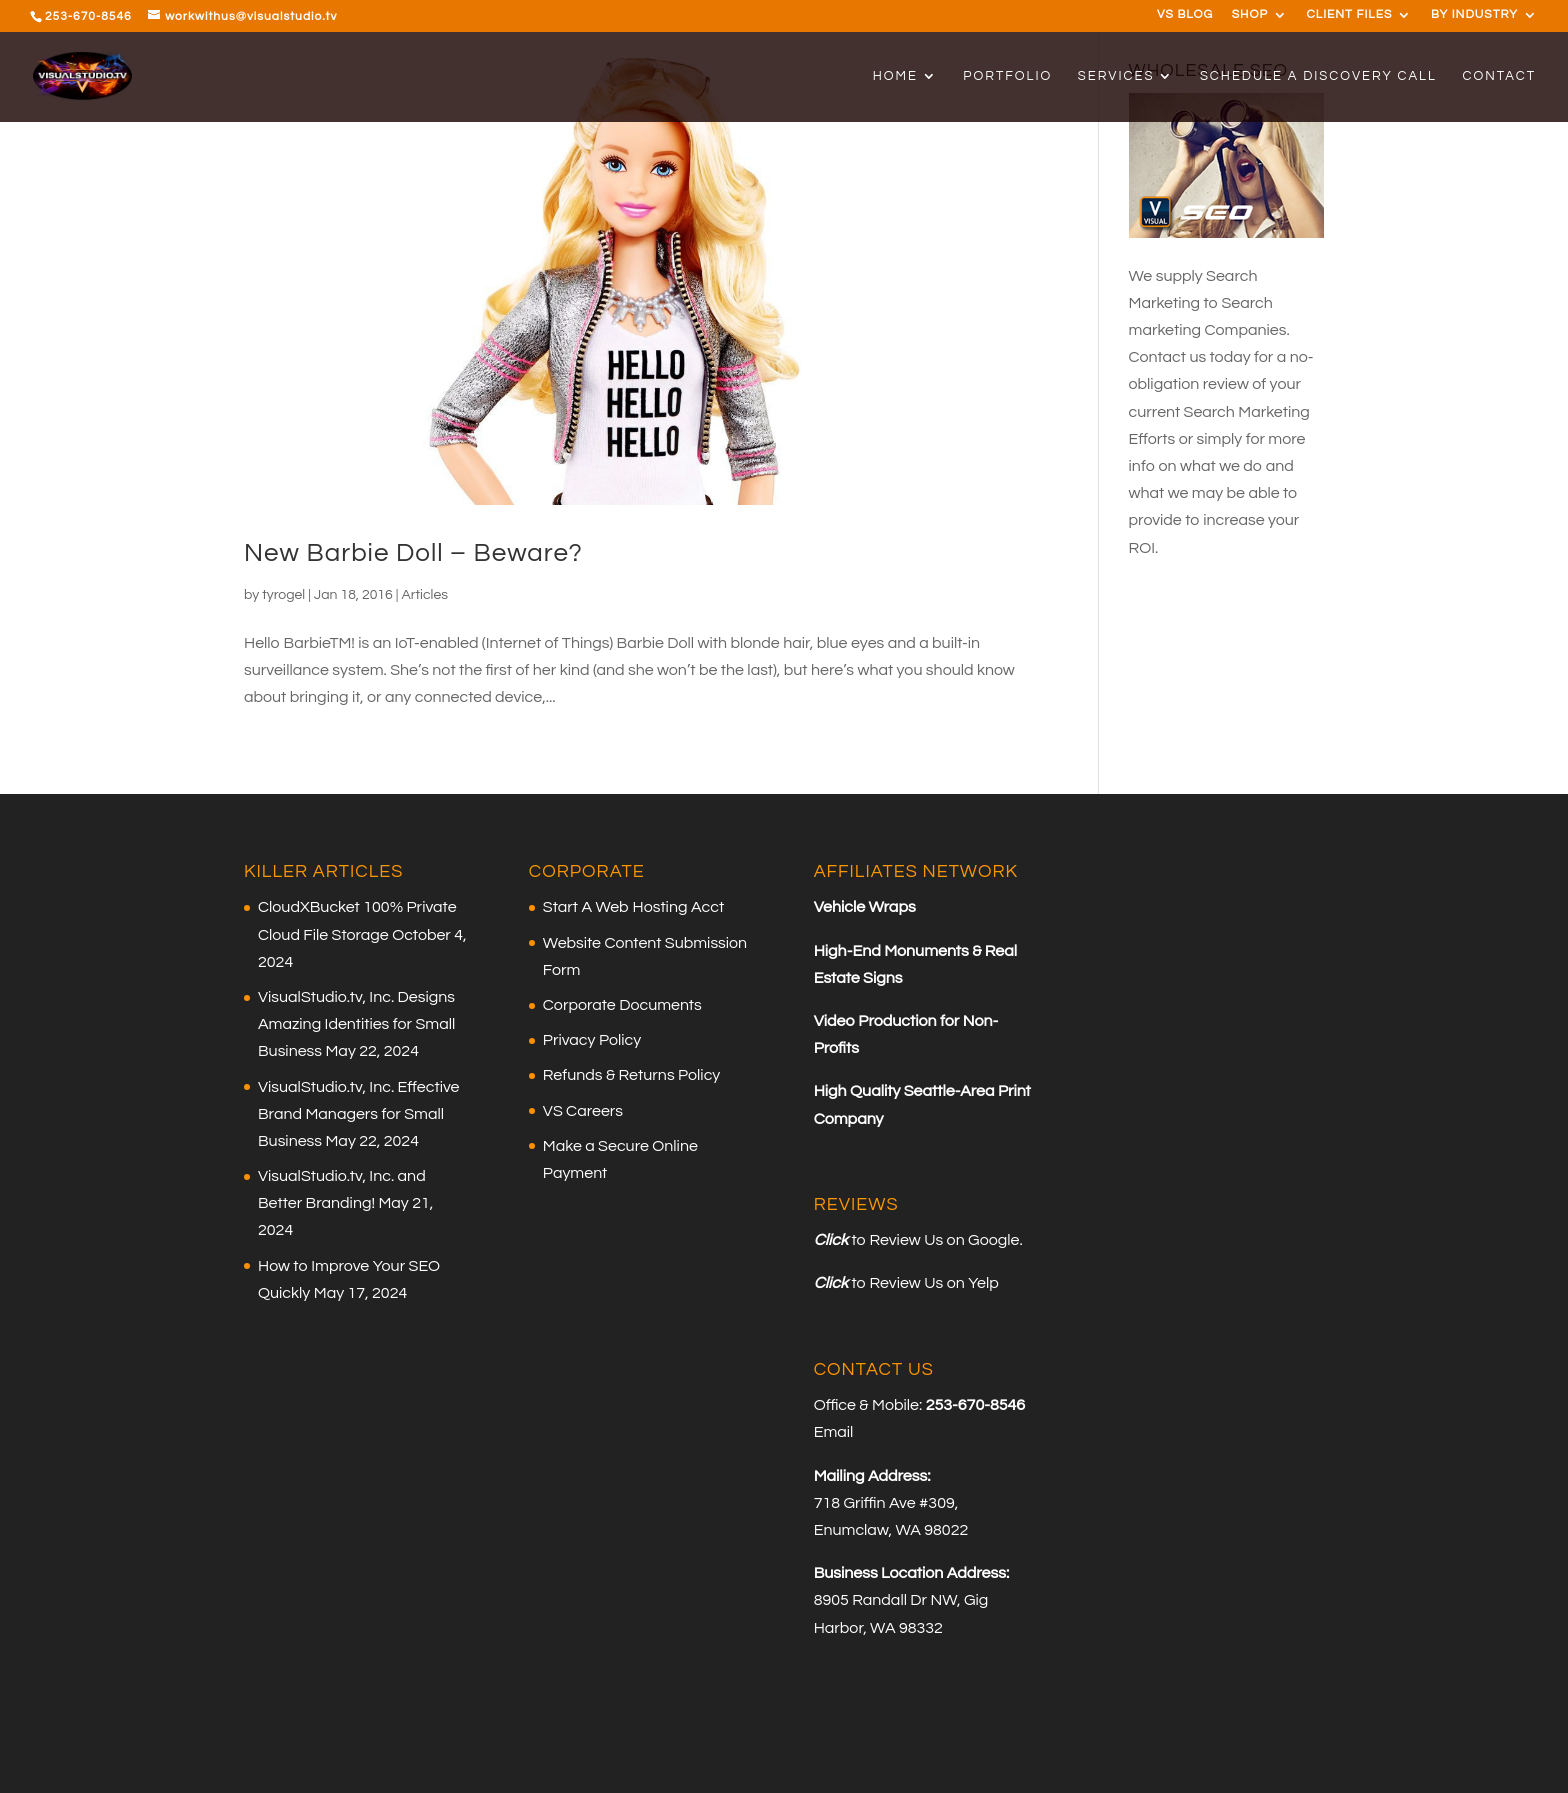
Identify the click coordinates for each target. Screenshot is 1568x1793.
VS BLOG (1185, 15)
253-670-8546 (88, 16)
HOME (895, 76)
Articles (424, 595)
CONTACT (1499, 76)
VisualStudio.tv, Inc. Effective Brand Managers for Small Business (359, 1114)
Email (834, 1432)
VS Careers (583, 1111)
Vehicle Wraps (865, 907)
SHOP (1250, 15)
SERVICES (1116, 76)
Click (831, 1240)
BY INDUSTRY (1474, 15)
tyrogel (283, 595)
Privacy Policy (592, 1040)
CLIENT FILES (1350, 15)
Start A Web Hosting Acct (633, 907)
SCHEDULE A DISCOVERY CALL (1318, 76)
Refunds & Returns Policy (631, 1075)
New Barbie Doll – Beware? (413, 553)
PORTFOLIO (1007, 76)
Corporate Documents (622, 1005)
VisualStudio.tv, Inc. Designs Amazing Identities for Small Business (356, 1024)
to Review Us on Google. (935, 1240)
